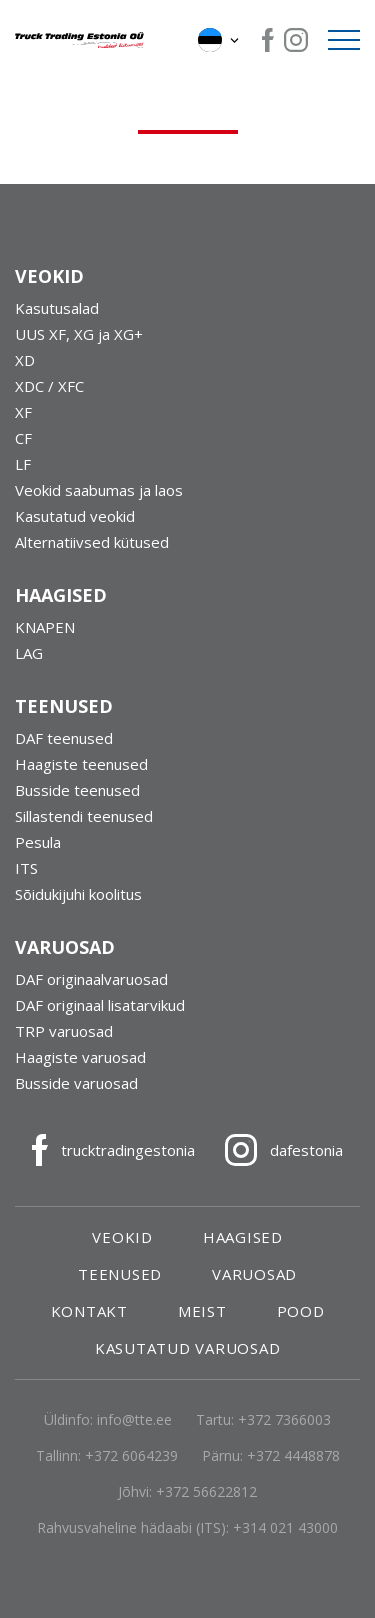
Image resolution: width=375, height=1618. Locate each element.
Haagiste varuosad (80, 1057)
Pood (301, 1311)
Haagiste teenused (81, 764)
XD (25, 360)
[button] (220, 40)
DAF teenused (64, 738)
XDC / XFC (49, 386)
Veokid (122, 1237)
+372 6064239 (131, 1455)
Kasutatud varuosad (188, 1348)
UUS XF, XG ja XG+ (79, 334)
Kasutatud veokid (75, 516)
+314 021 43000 (285, 1527)
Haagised (243, 1237)
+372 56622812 (206, 1491)
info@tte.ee (134, 1419)
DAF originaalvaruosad (91, 979)
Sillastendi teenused (84, 816)
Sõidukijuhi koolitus (78, 894)
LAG (29, 653)
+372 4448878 (293, 1455)
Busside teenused (77, 790)
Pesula (38, 842)
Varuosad (254, 1274)
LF (23, 464)
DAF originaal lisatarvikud (100, 1005)
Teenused (120, 1274)
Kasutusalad (57, 308)
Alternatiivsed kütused (92, 542)
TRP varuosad (64, 1031)
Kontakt (89, 1311)
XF (23, 412)
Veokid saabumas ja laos (99, 490)
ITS (26, 868)
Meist (202, 1311)
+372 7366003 (284, 1419)
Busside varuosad (76, 1083)
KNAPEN (45, 627)
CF (23, 438)
